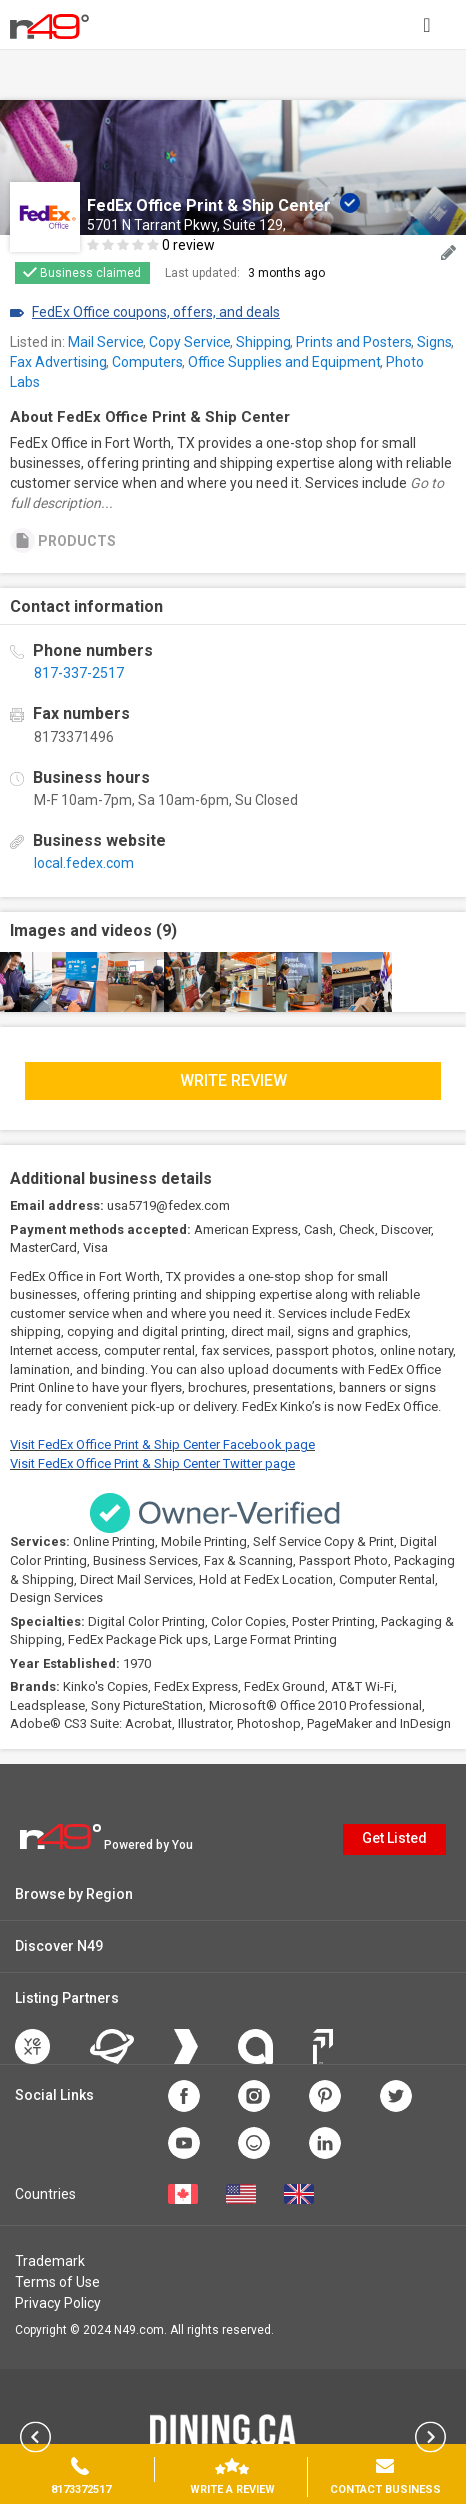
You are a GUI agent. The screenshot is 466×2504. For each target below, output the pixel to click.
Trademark (50, 2261)
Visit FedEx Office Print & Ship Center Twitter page (152, 1463)
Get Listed (394, 1838)
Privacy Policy (58, 2303)
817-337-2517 (79, 673)
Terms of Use (57, 2282)
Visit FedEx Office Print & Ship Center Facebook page (162, 1444)
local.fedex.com (84, 863)
